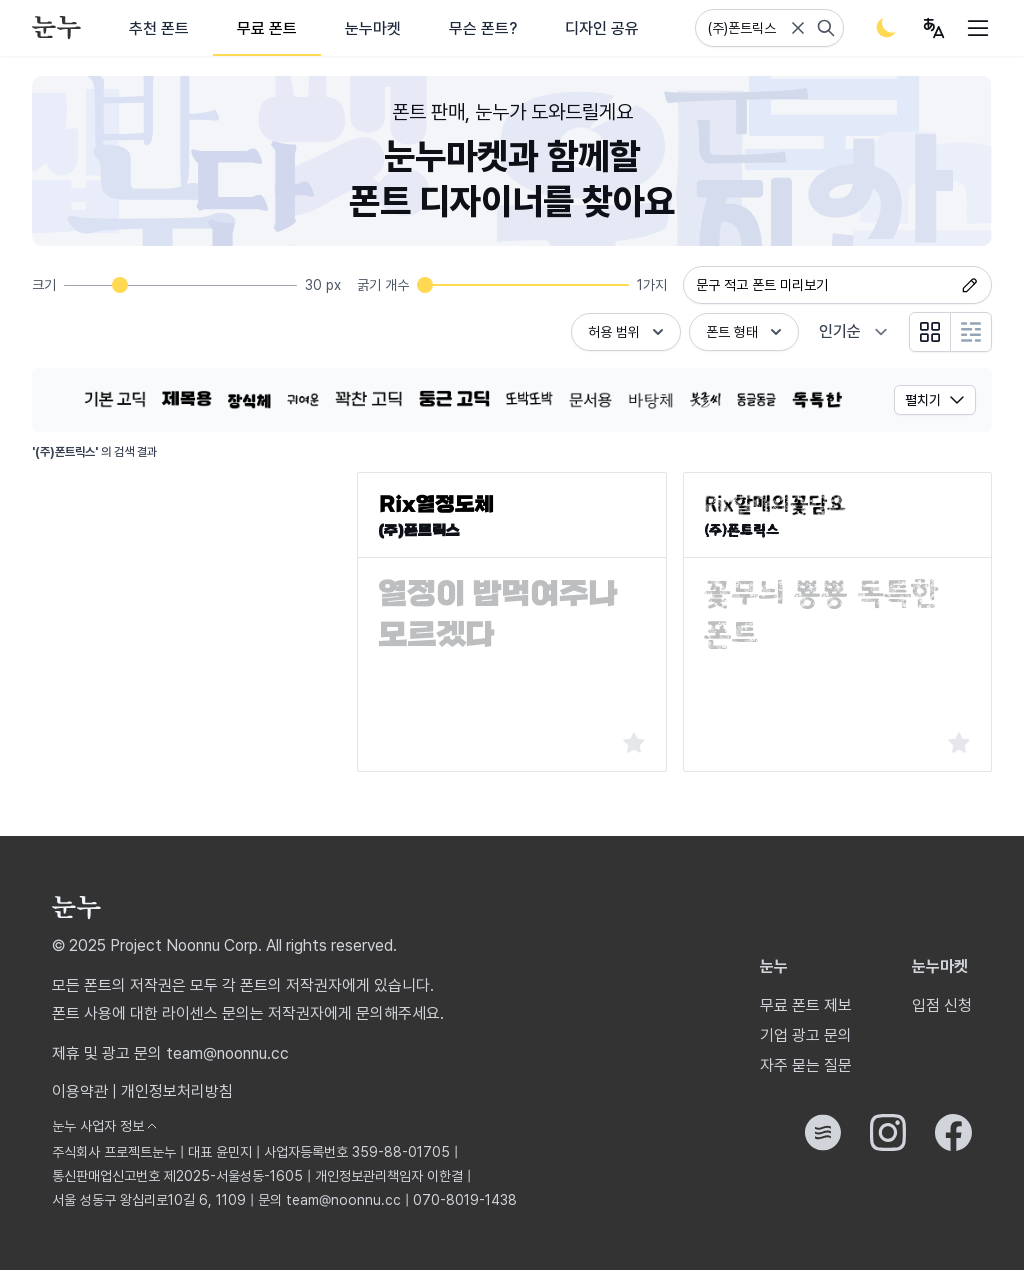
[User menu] (934, 28)
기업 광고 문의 (806, 1035)
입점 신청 (942, 1005)
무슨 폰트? (483, 28)
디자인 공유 (602, 28)
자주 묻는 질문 (806, 1065)
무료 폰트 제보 (806, 1005)
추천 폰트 (159, 28)
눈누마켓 (373, 28)
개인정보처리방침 (177, 1091)
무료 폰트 (267, 28)
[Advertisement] (186, 597)
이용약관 (80, 1091)
